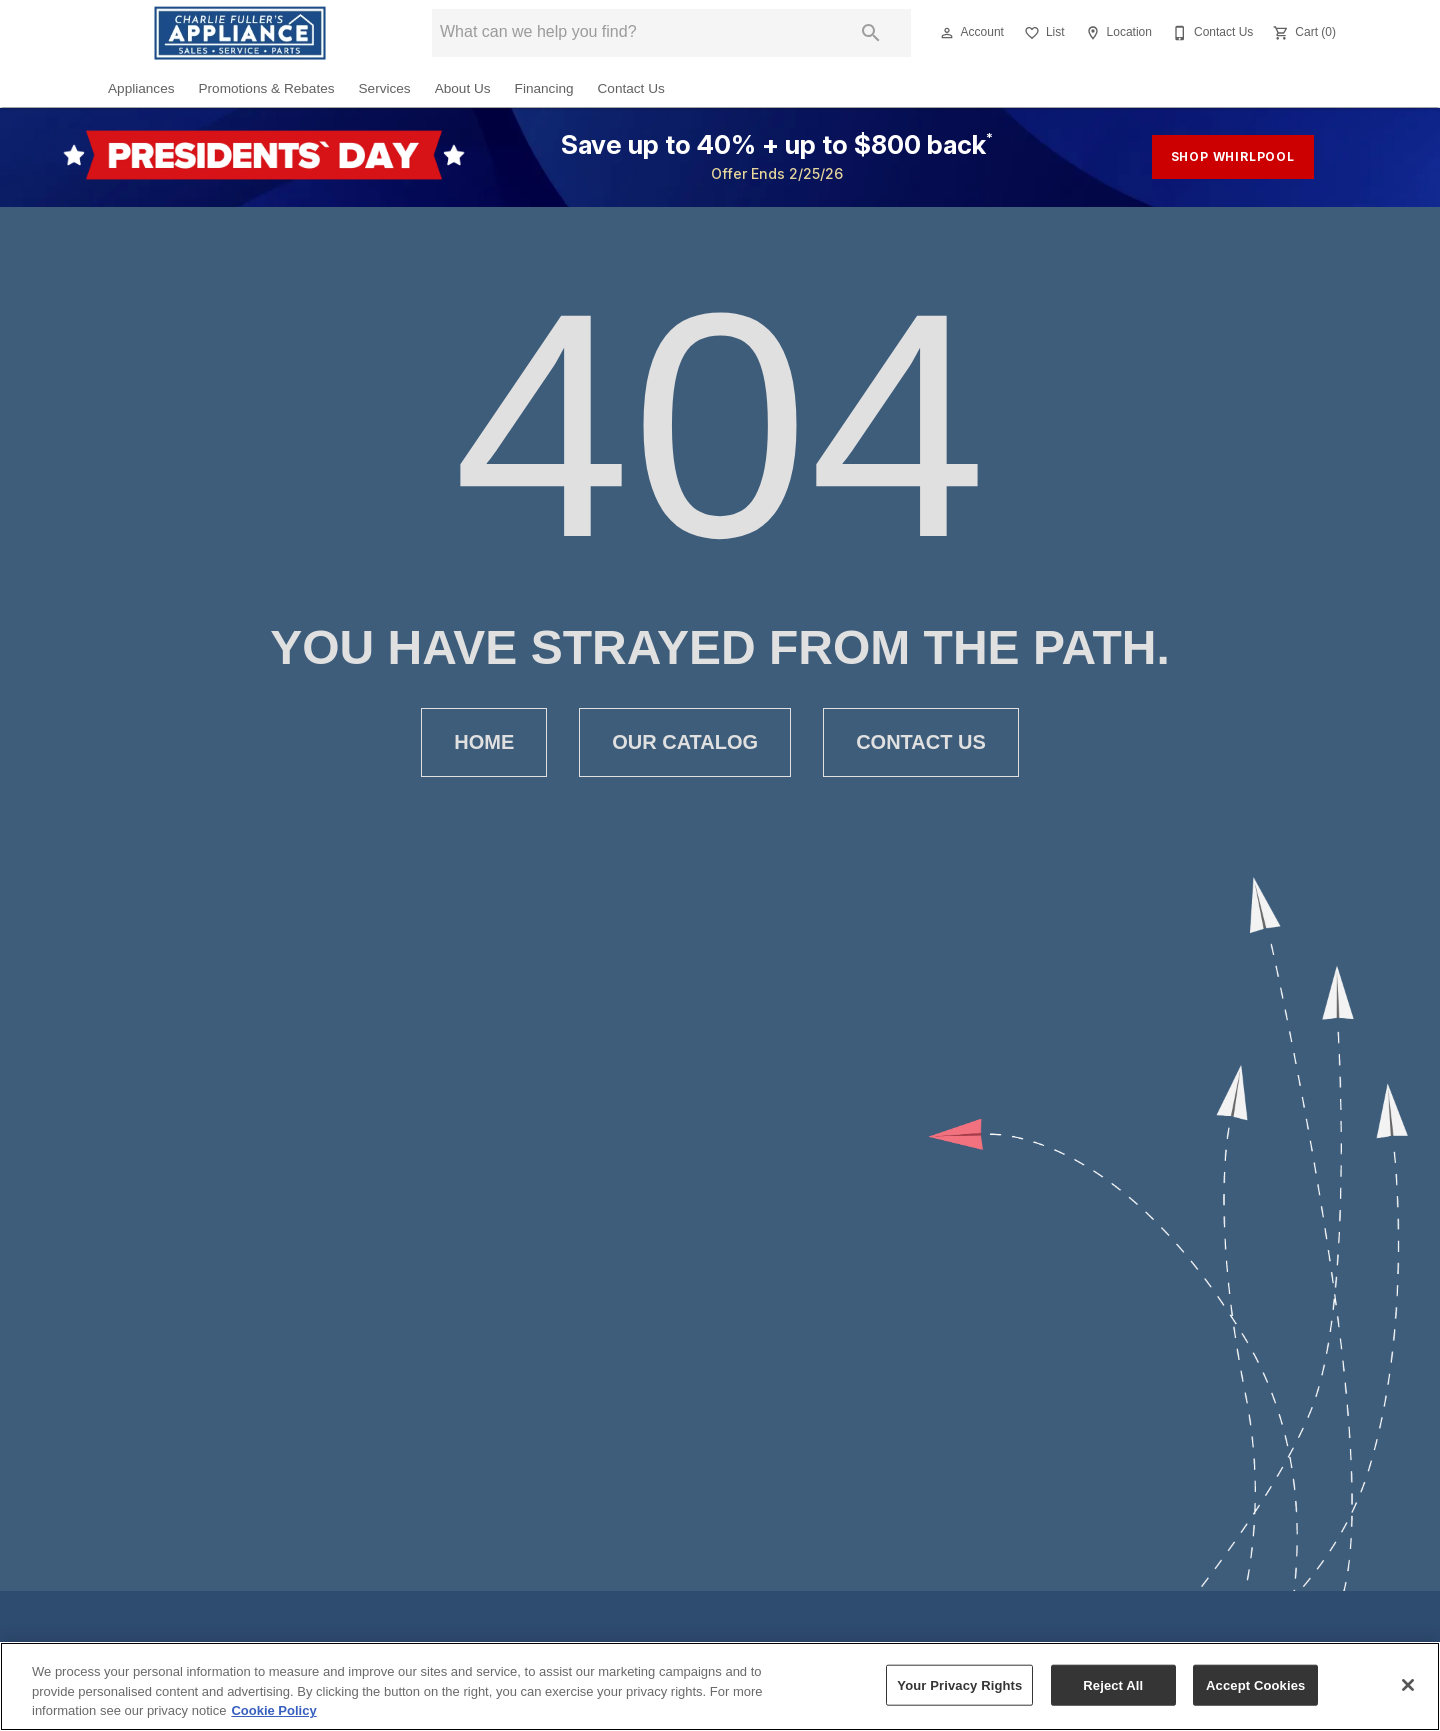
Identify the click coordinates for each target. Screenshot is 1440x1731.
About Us (463, 88)
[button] (947, 33)
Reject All (1113, 1684)
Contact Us (631, 88)
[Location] (1116, 33)
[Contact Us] (1210, 33)
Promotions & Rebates (267, 88)
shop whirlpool (1233, 156)
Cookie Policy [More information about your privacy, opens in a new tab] (273, 1710)
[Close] (1408, 1685)
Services (385, 88)
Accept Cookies (1255, 1684)
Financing (544, 88)
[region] (720, 1686)
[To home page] (240, 33)
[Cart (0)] (1302, 33)
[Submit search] (871, 33)
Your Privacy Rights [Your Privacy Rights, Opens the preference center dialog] (959, 1684)
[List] (1042, 33)
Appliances (141, 88)
